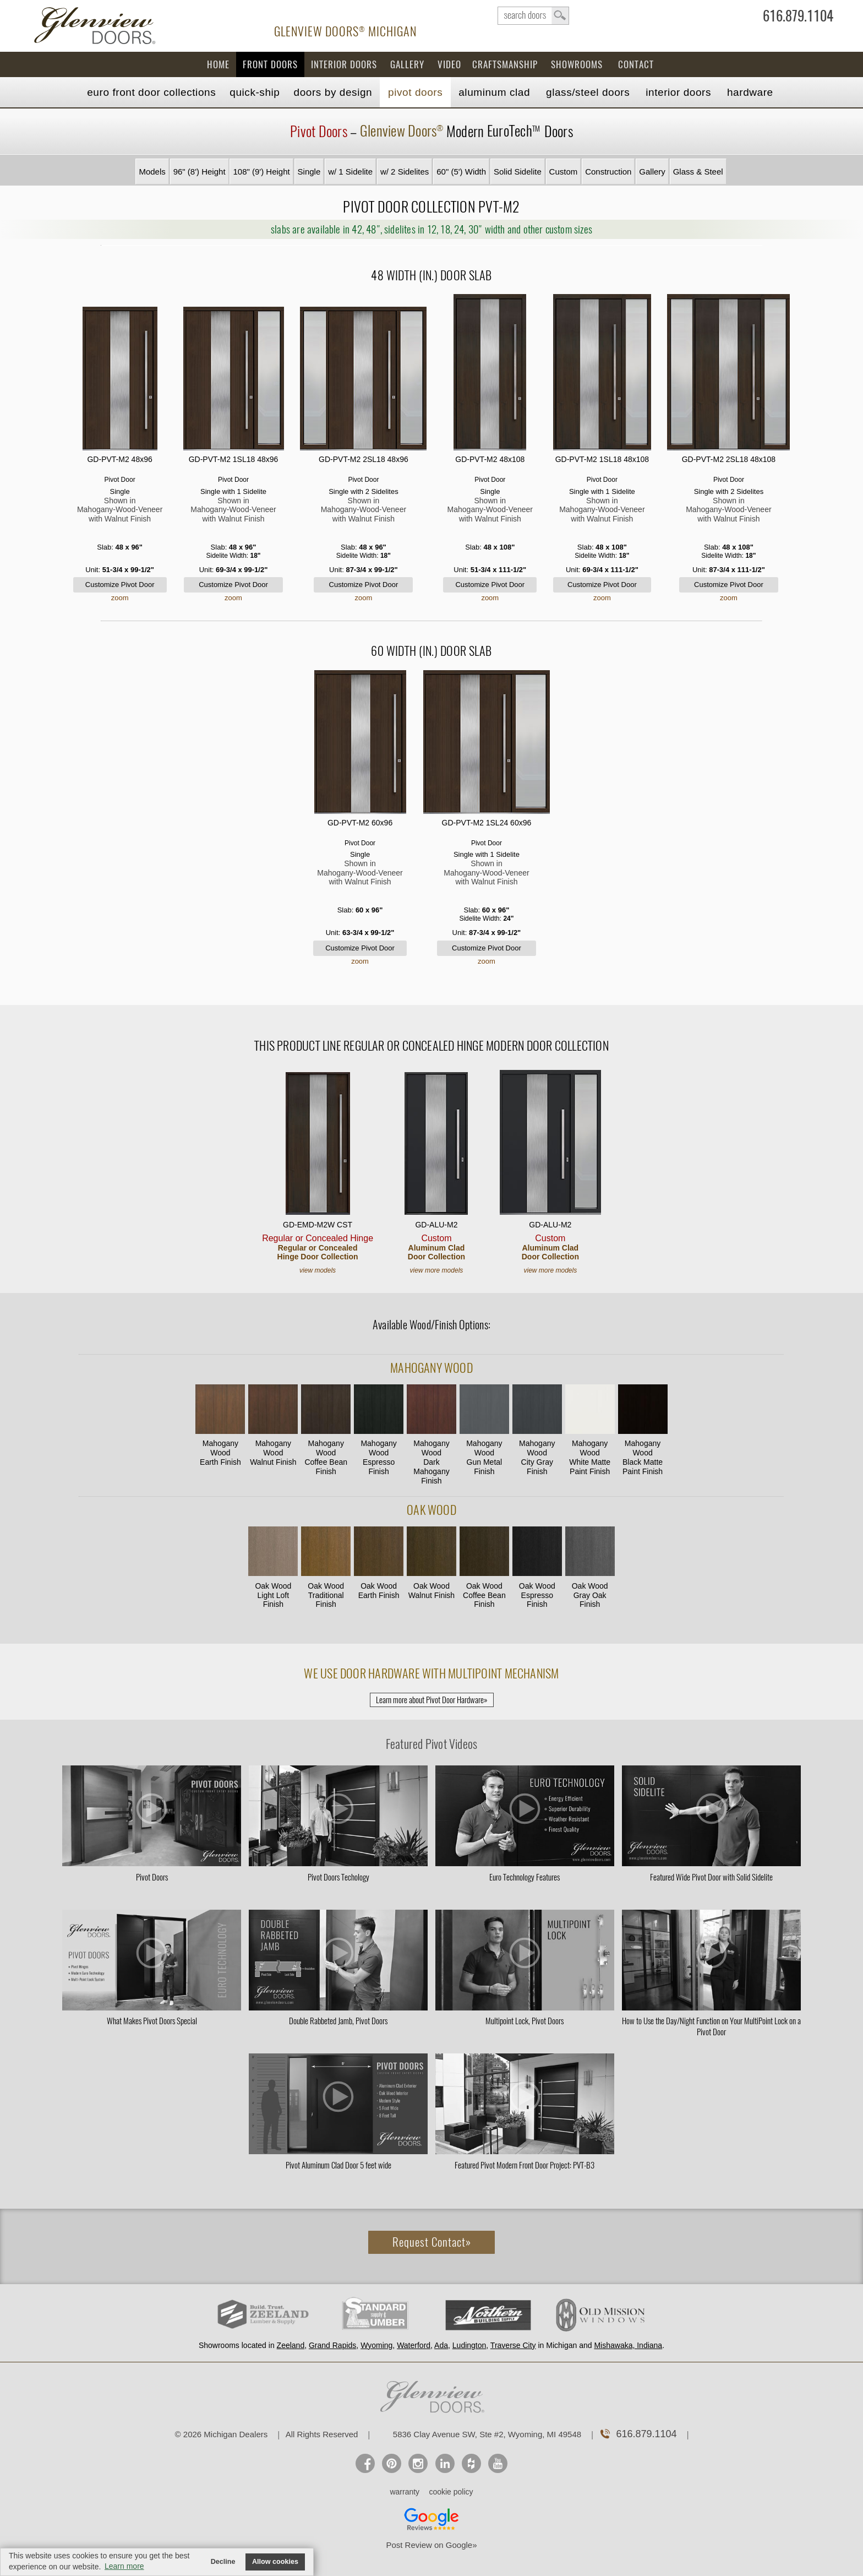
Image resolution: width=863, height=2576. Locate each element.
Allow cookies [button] (275, 2562)
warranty (404, 2491)
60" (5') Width (461, 171)
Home (218, 64)
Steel (588, 92)
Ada (441, 2345)
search (533, 16)
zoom (120, 598)
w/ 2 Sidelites (404, 171)
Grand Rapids (332, 2345)
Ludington (469, 2345)
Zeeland (291, 2345)
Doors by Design (333, 92)
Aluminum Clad (494, 92)
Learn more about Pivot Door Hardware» (432, 1699)
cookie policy (451, 2491)
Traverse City (513, 2345)
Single (309, 171)
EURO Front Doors (151, 92)
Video (449, 64)
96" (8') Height (199, 171)
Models (152, 171)
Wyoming (376, 2345)
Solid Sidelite (518, 171)
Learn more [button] (124, 2566)
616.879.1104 (798, 18)
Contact (636, 64)
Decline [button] (223, 2562)
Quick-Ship (255, 92)
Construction (608, 171)
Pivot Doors (415, 92)
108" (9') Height (261, 171)
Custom (563, 171)
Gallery (407, 64)
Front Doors (270, 64)
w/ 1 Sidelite (350, 171)
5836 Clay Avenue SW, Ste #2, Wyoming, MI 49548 (487, 2434)
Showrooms (577, 64)
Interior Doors (344, 64)
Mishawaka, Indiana (628, 2345)
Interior (678, 92)
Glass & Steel (698, 171)
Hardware (750, 92)
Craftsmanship (505, 64)
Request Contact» (431, 2242)
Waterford (413, 2345)
